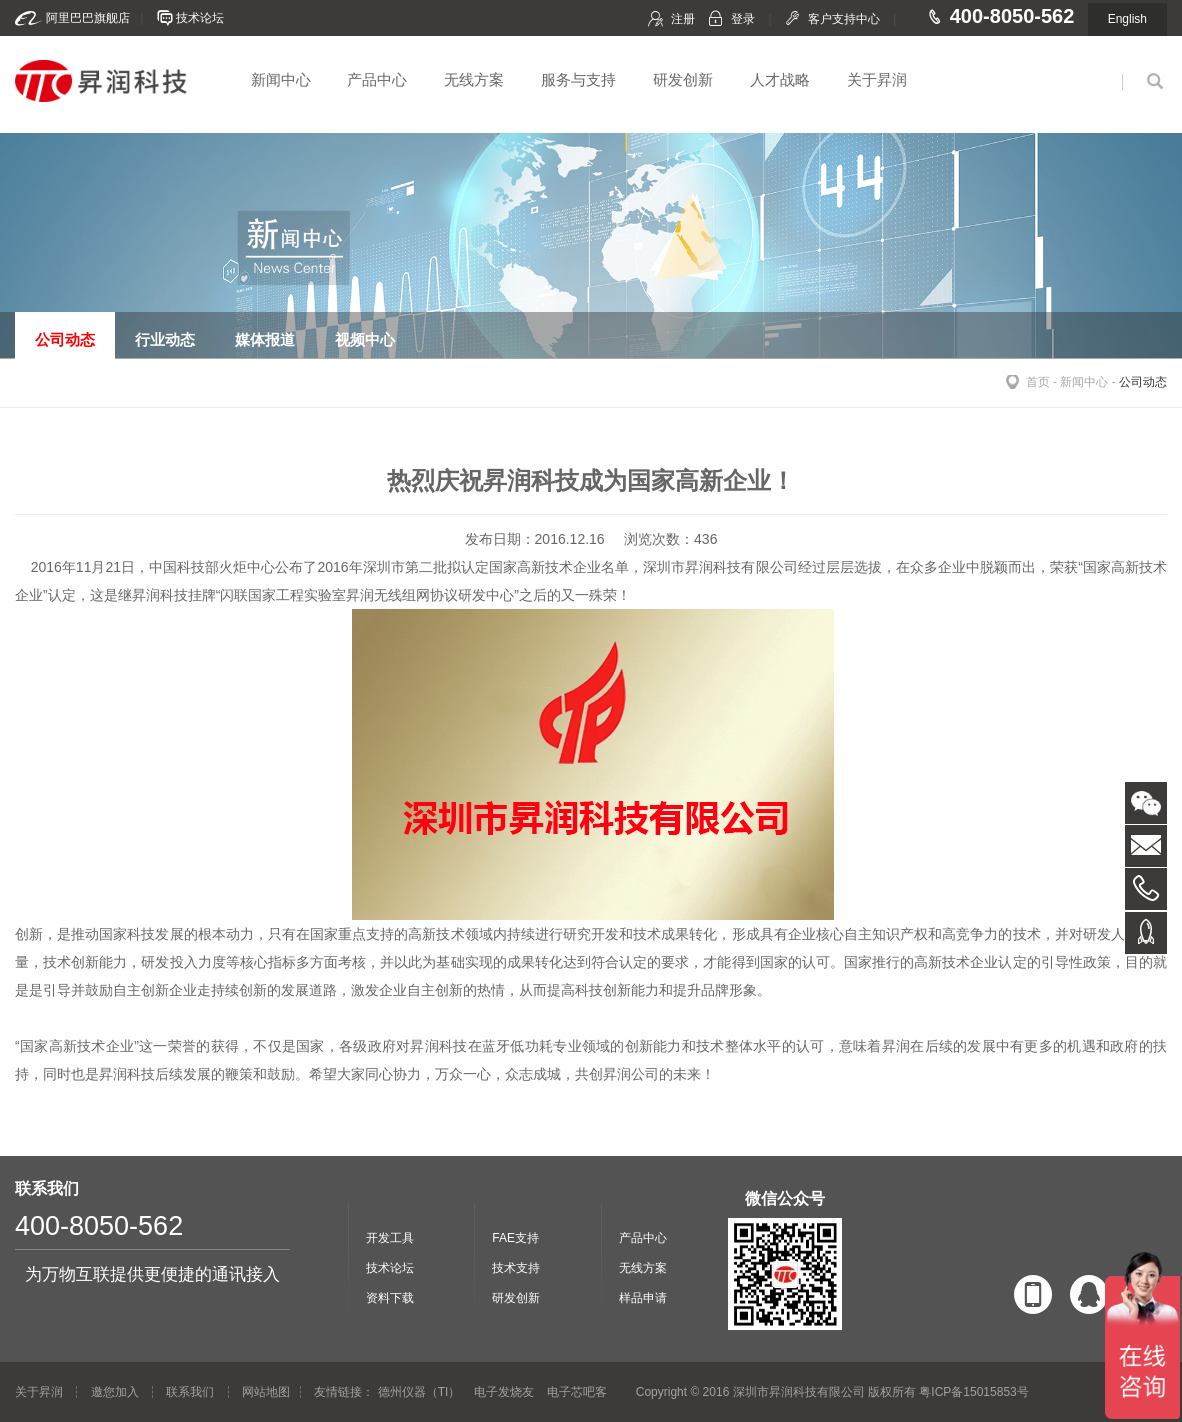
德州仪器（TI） (419, 1392)
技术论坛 (200, 18)
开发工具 (390, 1238)
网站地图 (266, 1392)
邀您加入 (115, 1392)
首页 (1038, 382)
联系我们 (190, 1392)
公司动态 (1143, 382)
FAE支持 (515, 1238)
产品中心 (377, 79)
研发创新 (683, 79)
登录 (743, 19)
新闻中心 (281, 79)
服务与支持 (578, 79)
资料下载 (390, 1298)
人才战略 (780, 79)
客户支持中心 (844, 19)
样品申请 (643, 1298)
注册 (683, 19)
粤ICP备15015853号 (973, 1392)
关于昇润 (877, 79)
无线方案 (474, 79)
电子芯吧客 (577, 1392)
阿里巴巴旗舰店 (88, 18)
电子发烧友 (504, 1392)
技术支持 (516, 1268)
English (1127, 19)
